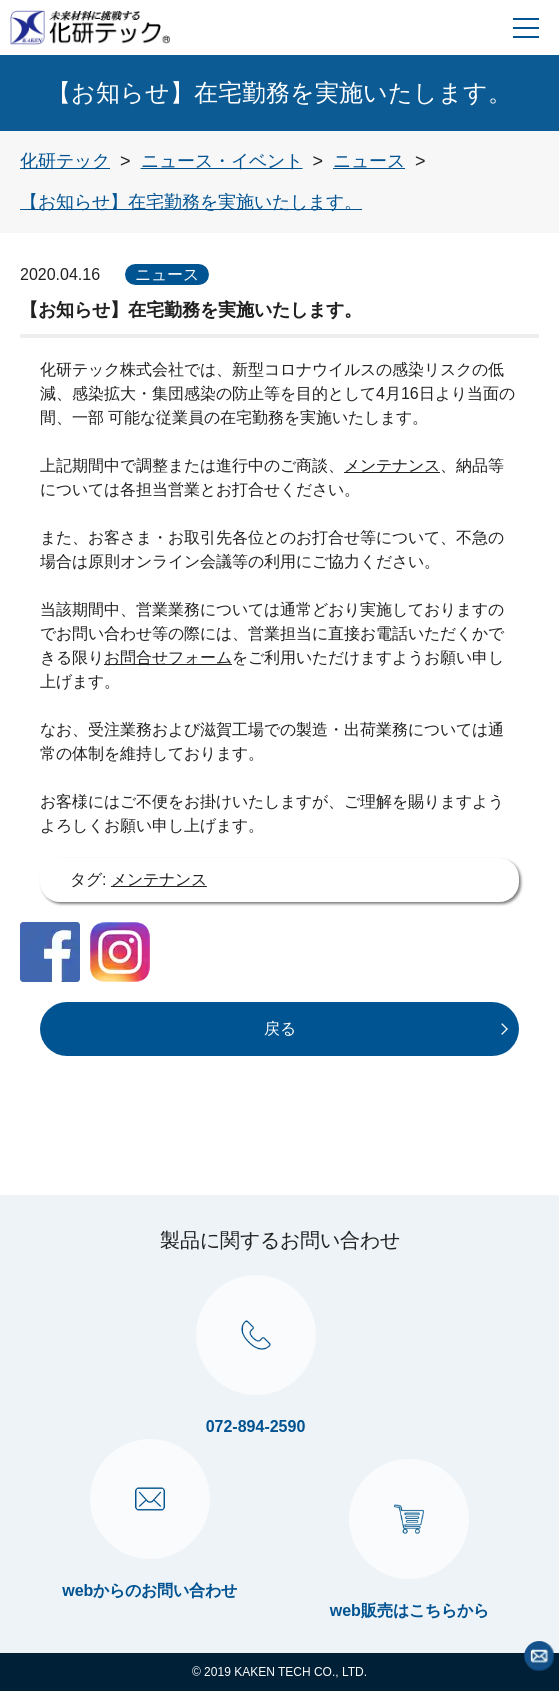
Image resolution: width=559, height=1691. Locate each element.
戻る (280, 1028)
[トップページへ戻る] (65, 161)
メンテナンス (392, 465)
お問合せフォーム (168, 657)
